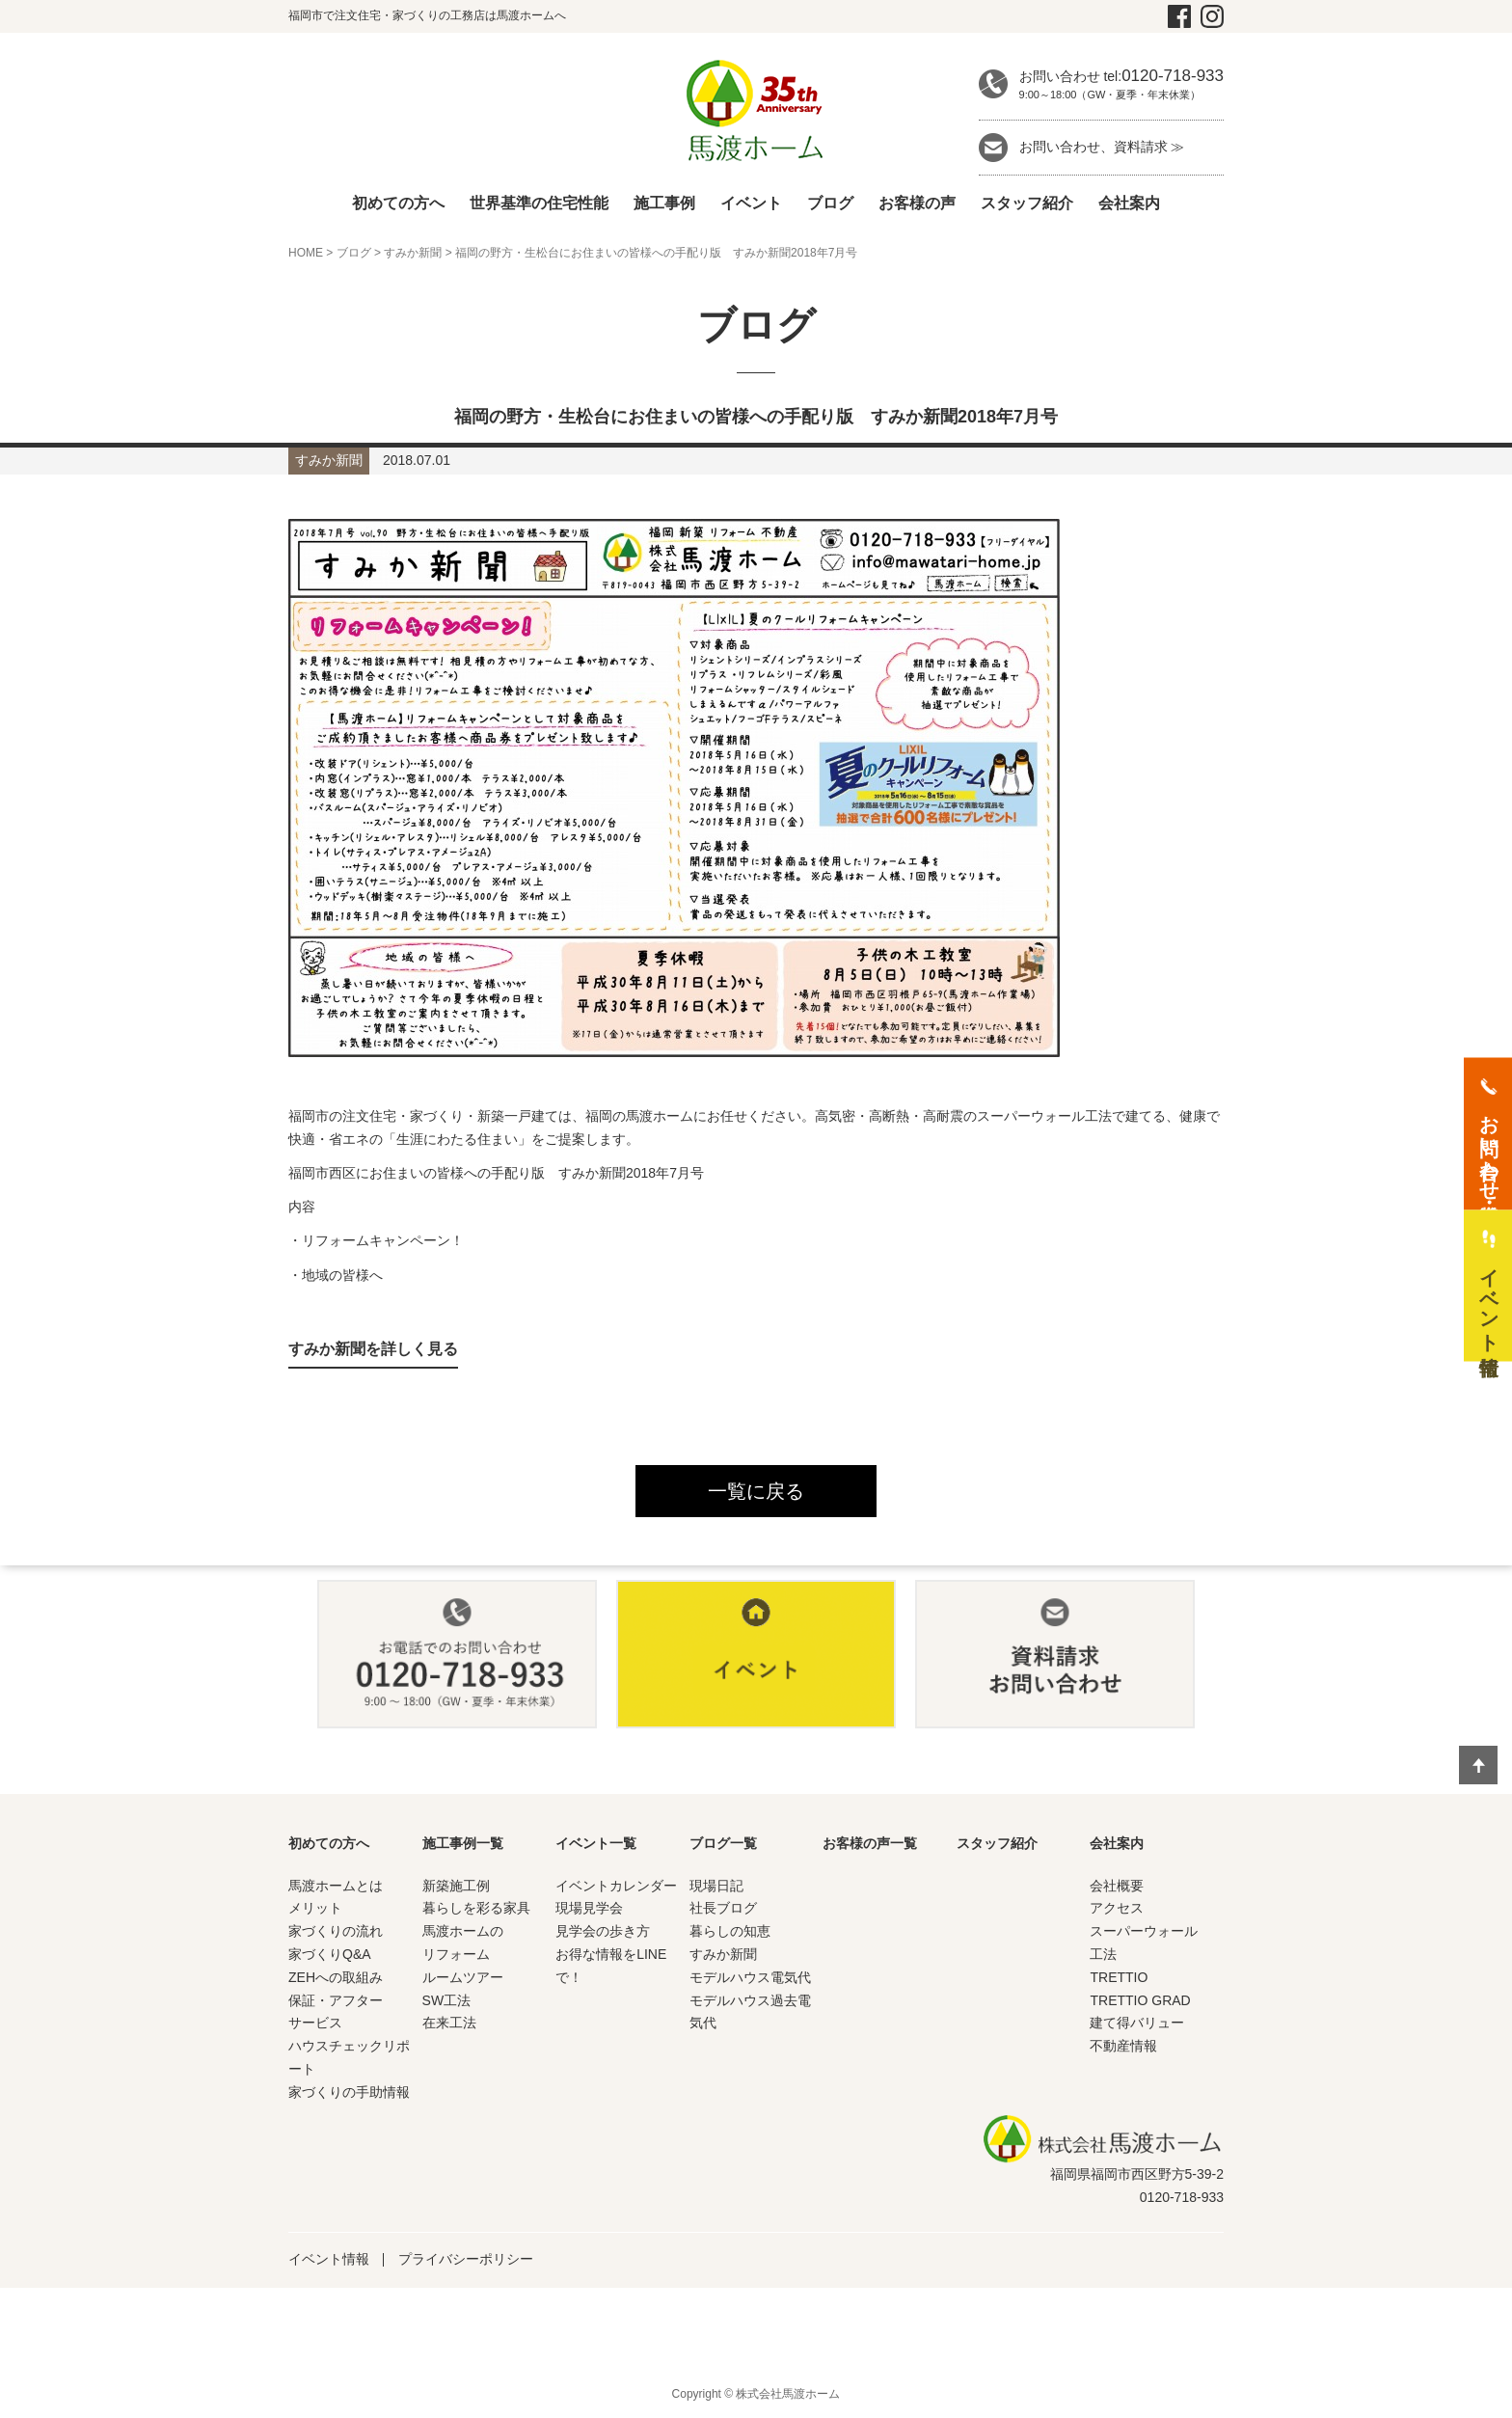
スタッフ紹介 (1027, 203)
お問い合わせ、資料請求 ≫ (1102, 146)
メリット (315, 1907)
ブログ (830, 203)
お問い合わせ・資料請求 (1488, 1145)
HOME (305, 252)
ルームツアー (462, 1977)
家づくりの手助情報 (349, 2092)
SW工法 (447, 2000)
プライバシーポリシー (465, 2259)
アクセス (1117, 1907)
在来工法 (449, 2022)
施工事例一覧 (462, 1843)
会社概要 (1117, 1885)
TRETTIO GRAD (1140, 2000)
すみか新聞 (413, 252)
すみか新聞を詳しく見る (373, 1349)
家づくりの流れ (335, 1931)
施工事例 (664, 203)
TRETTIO (1119, 1977)
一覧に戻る (756, 1491)
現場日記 (716, 1885)
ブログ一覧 (723, 1843)
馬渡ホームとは (335, 1885)
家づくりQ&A (329, 1954)
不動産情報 (1123, 2045)
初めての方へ (398, 203)
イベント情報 (328, 2259)
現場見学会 (589, 1907)
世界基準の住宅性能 (539, 203)
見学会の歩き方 (602, 1931)
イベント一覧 (595, 1843)
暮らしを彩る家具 (476, 1907)
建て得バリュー (1137, 2022)
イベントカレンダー (616, 1885)
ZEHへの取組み (335, 1977)
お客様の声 (917, 203)
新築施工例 (456, 1885)
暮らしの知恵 (729, 1931)
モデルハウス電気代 (750, 1977)
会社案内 (1129, 203)
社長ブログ (723, 1907)
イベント (751, 203)
